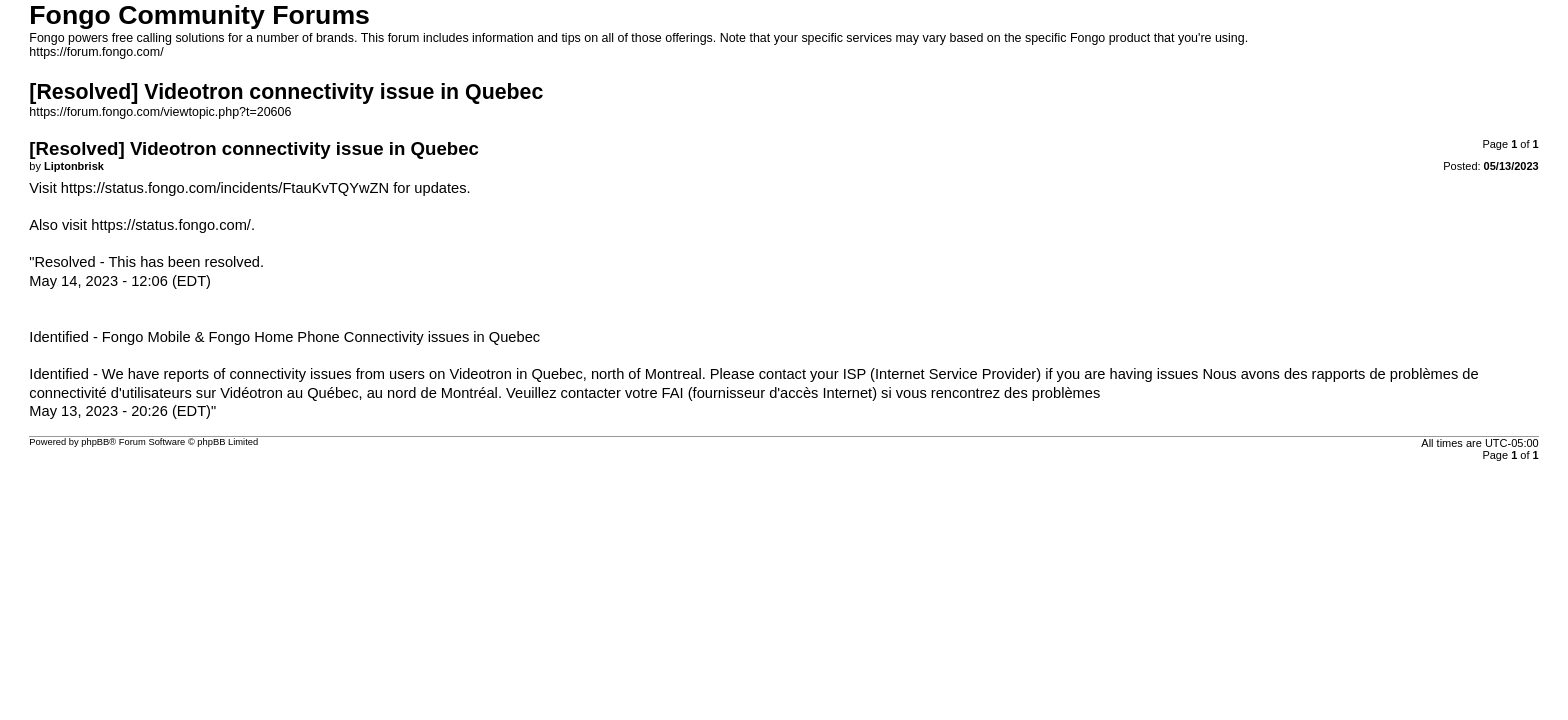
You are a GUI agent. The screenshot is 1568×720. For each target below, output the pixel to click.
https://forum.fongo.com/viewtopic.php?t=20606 (160, 112)
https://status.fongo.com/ (171, 225)
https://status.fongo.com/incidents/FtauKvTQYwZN (225, 188)
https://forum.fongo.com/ (96, 52)
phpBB (95, 442)
